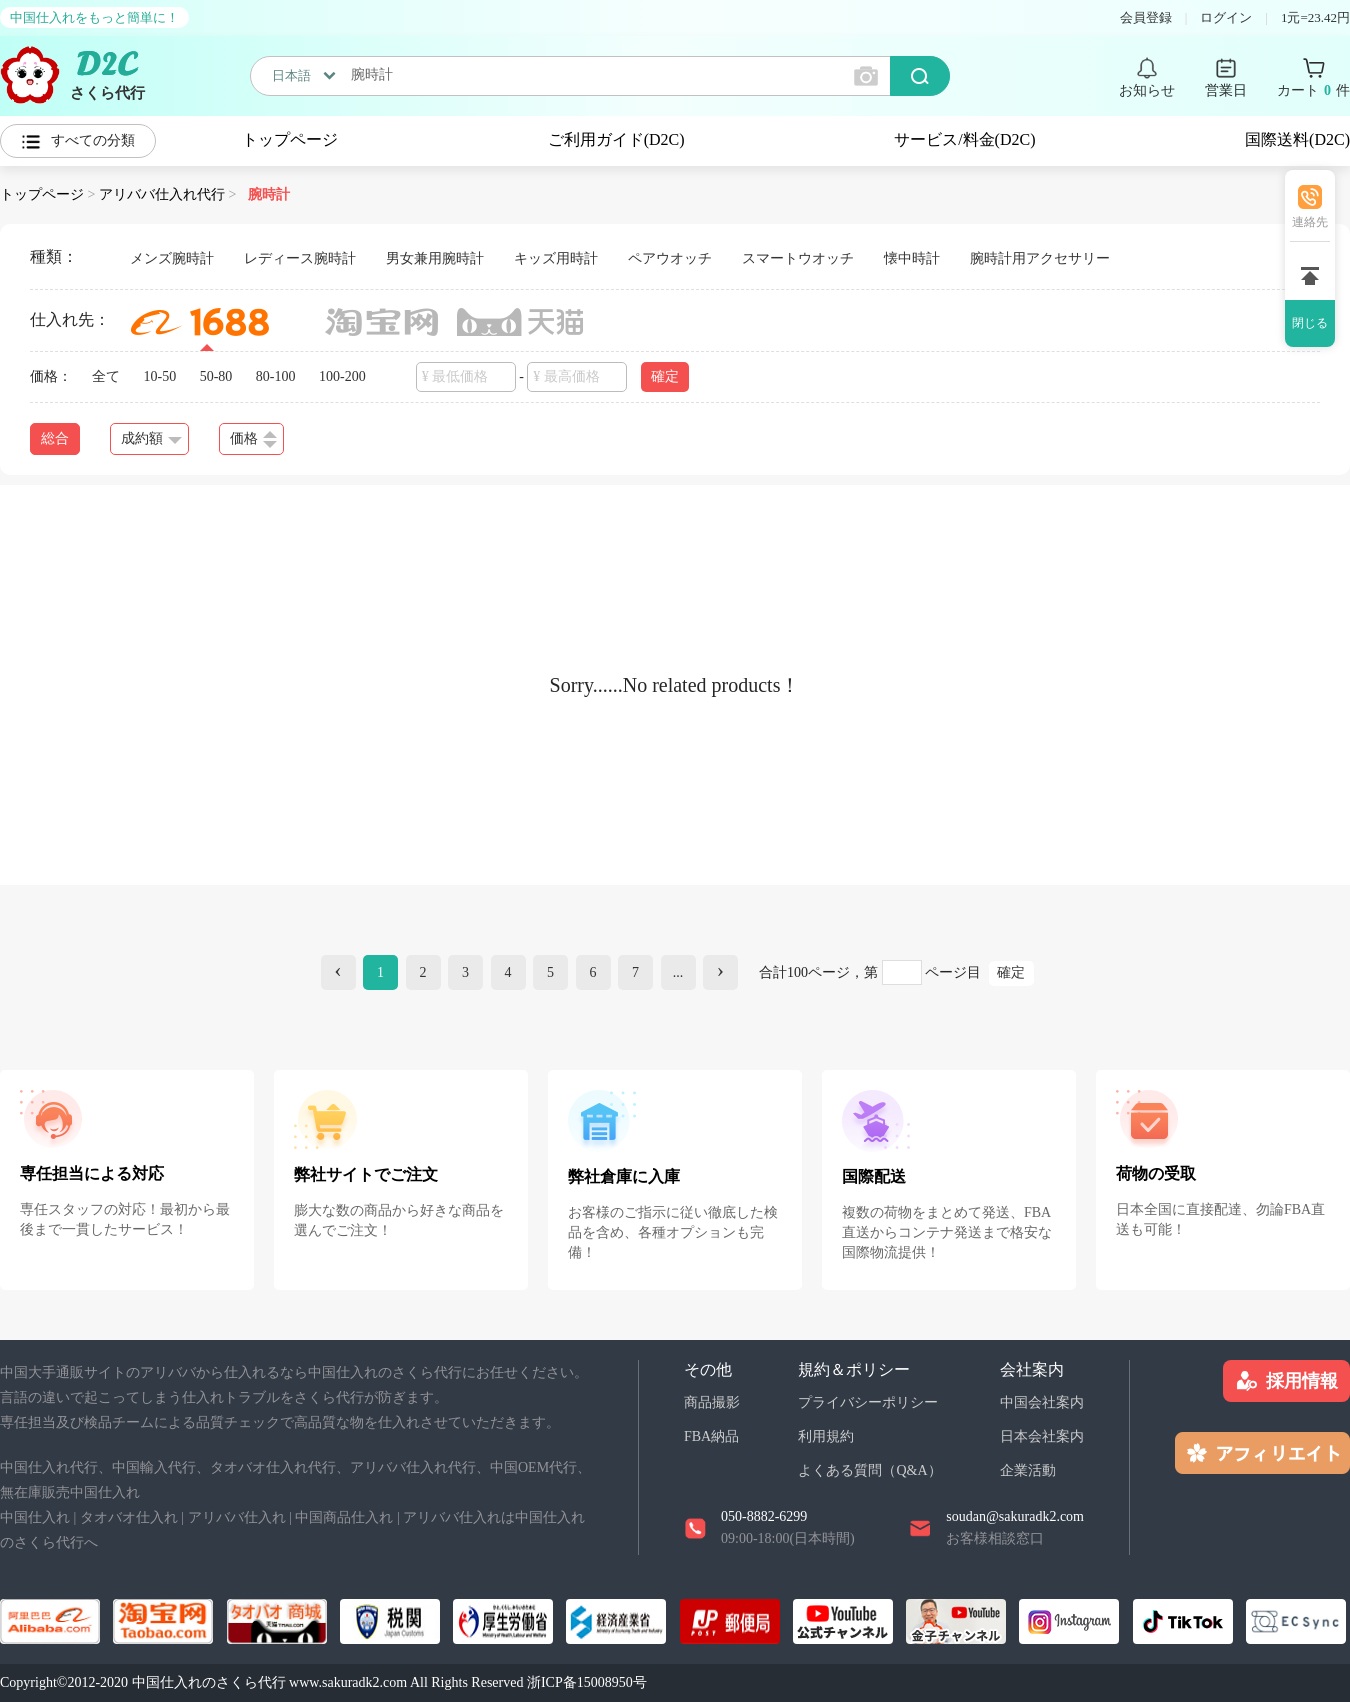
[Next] (720, 972)
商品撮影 (712, 1402)
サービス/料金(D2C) (964, 139)
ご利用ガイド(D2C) (616, 139)
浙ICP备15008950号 (587, 1682)
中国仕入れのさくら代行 (209, 1682)
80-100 (276, 376)
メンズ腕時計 (172, 258)
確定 (665, 376)
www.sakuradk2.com (348, 1682)
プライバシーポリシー (868, 1402)
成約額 (151, 438)
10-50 (160, 376)
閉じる (1310, 323)
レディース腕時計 (300, 258)
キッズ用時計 (556, 258)
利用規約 (826, 1436)
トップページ (290, 139)
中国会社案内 (1042, 1402)
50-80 (216, 376)
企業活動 (1028, 1470)
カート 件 (1313, 91)
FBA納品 (711, 1436)
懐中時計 (912, 258)
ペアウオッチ (670, 258)
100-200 (342, 376)
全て (106, 376)
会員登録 (1146, 17)
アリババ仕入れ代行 (162, 194)
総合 (55, 438)
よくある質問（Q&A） (869, 1470)
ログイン (1226, 17)
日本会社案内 (1042, 1436)
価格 (253, 439)
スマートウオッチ (798, 258)
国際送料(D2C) (1297, 139)
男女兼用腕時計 (435, 258)
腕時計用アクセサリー (1040, 258)
